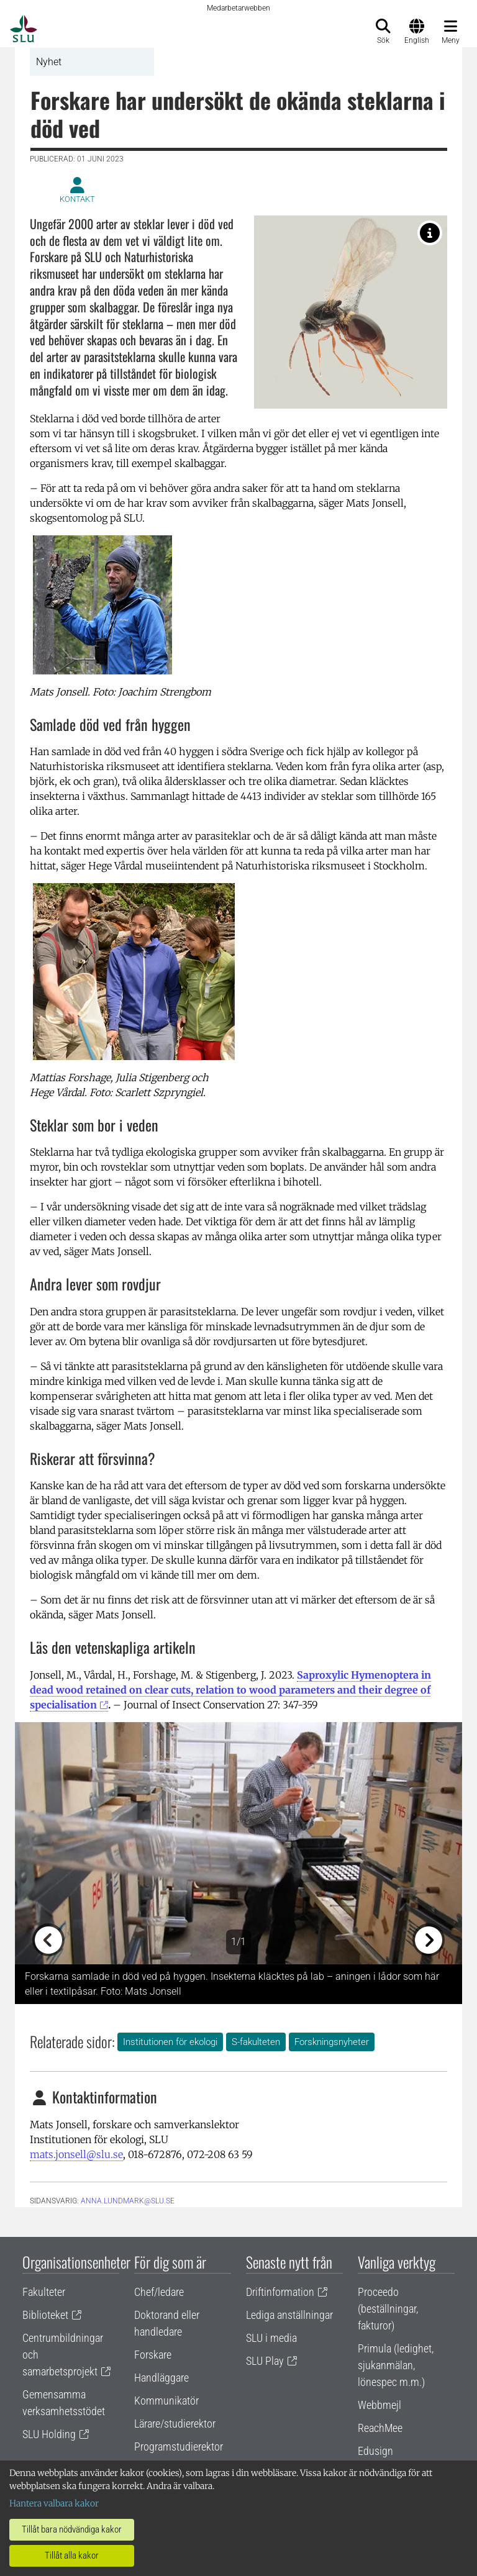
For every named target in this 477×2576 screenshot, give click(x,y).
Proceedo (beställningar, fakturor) (388, 2308)
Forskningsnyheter (331, 2042)
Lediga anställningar (289, 2314)
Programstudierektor (178, 2446)
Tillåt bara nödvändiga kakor (72, 2529)
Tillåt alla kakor (72, 2555)
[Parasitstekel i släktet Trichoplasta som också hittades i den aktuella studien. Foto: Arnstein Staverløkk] (429, 232)
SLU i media (271, 2337)
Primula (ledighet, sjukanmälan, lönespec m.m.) (396, 2365)
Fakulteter (43, 2291)
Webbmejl (379, 2404)
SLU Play (265, 2360)
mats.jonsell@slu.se (76, 2154)
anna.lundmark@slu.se (128, 2201)
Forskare (152, 2354)
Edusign (375, 2450)
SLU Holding (49, 2434)
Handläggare (161, 2377)
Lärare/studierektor (175, 2423)
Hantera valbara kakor (54, 2503)
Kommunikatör (166, 2400)
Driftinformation (280, 2291)
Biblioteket (45, 2314)
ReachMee (380, 2427)
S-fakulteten (256, 2042)
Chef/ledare (159, 2291)
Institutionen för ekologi (170, 2042)
